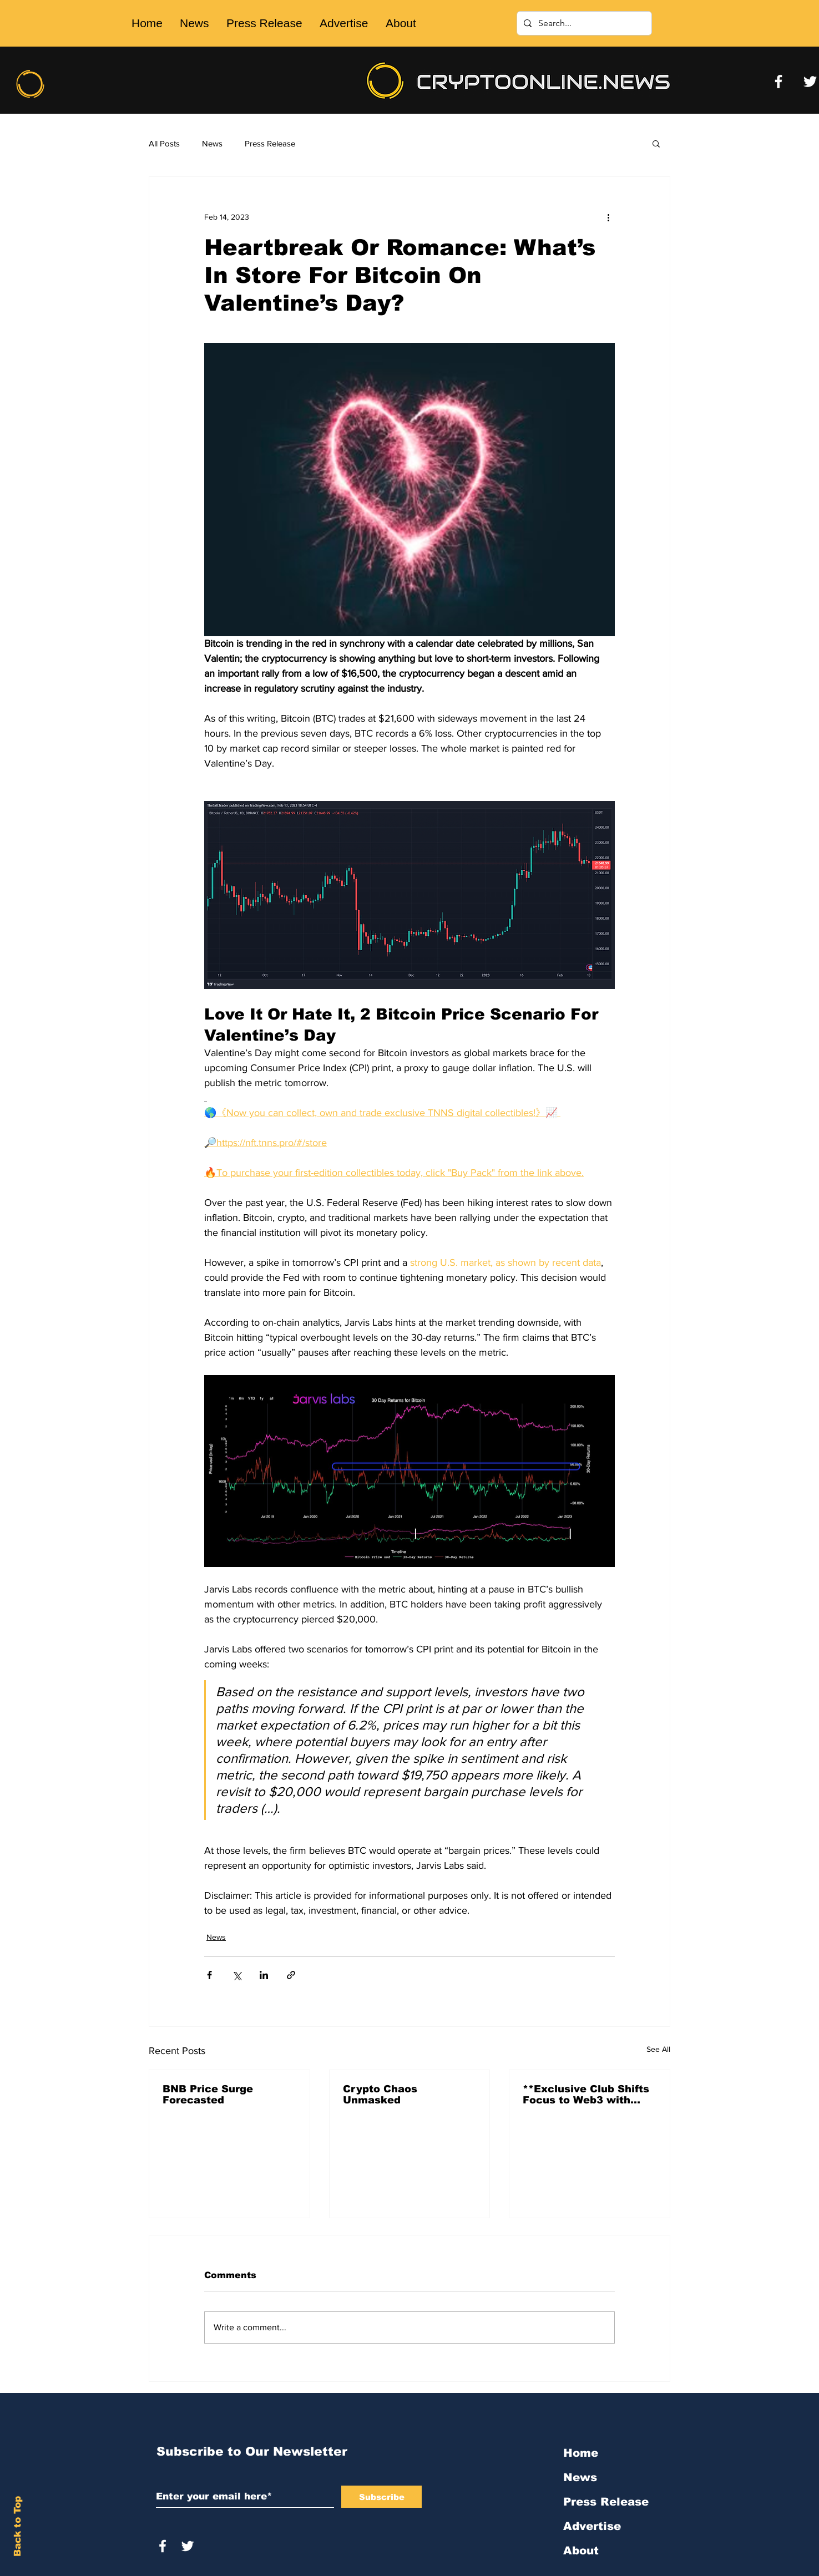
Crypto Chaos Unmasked (380, 2094)
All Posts (164, 143)
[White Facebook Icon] (162, 2546)
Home (580, 2453)
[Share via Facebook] (209, 1975)
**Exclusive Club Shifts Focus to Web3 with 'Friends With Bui (586, 2094)
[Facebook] (778, 81)
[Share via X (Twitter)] (236, 1975)
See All (658, 2049)
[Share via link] (291, 1975)
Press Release (270, 143)
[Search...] (583, 23)
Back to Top (17, 2526)
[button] (656, 143)
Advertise (592, 2526)
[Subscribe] (381, 2497)
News (212, 143)
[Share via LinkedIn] (264, 1975)
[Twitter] (810, 81)
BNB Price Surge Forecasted (208, 2094)
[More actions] (608, 217)
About (581, 2550)
